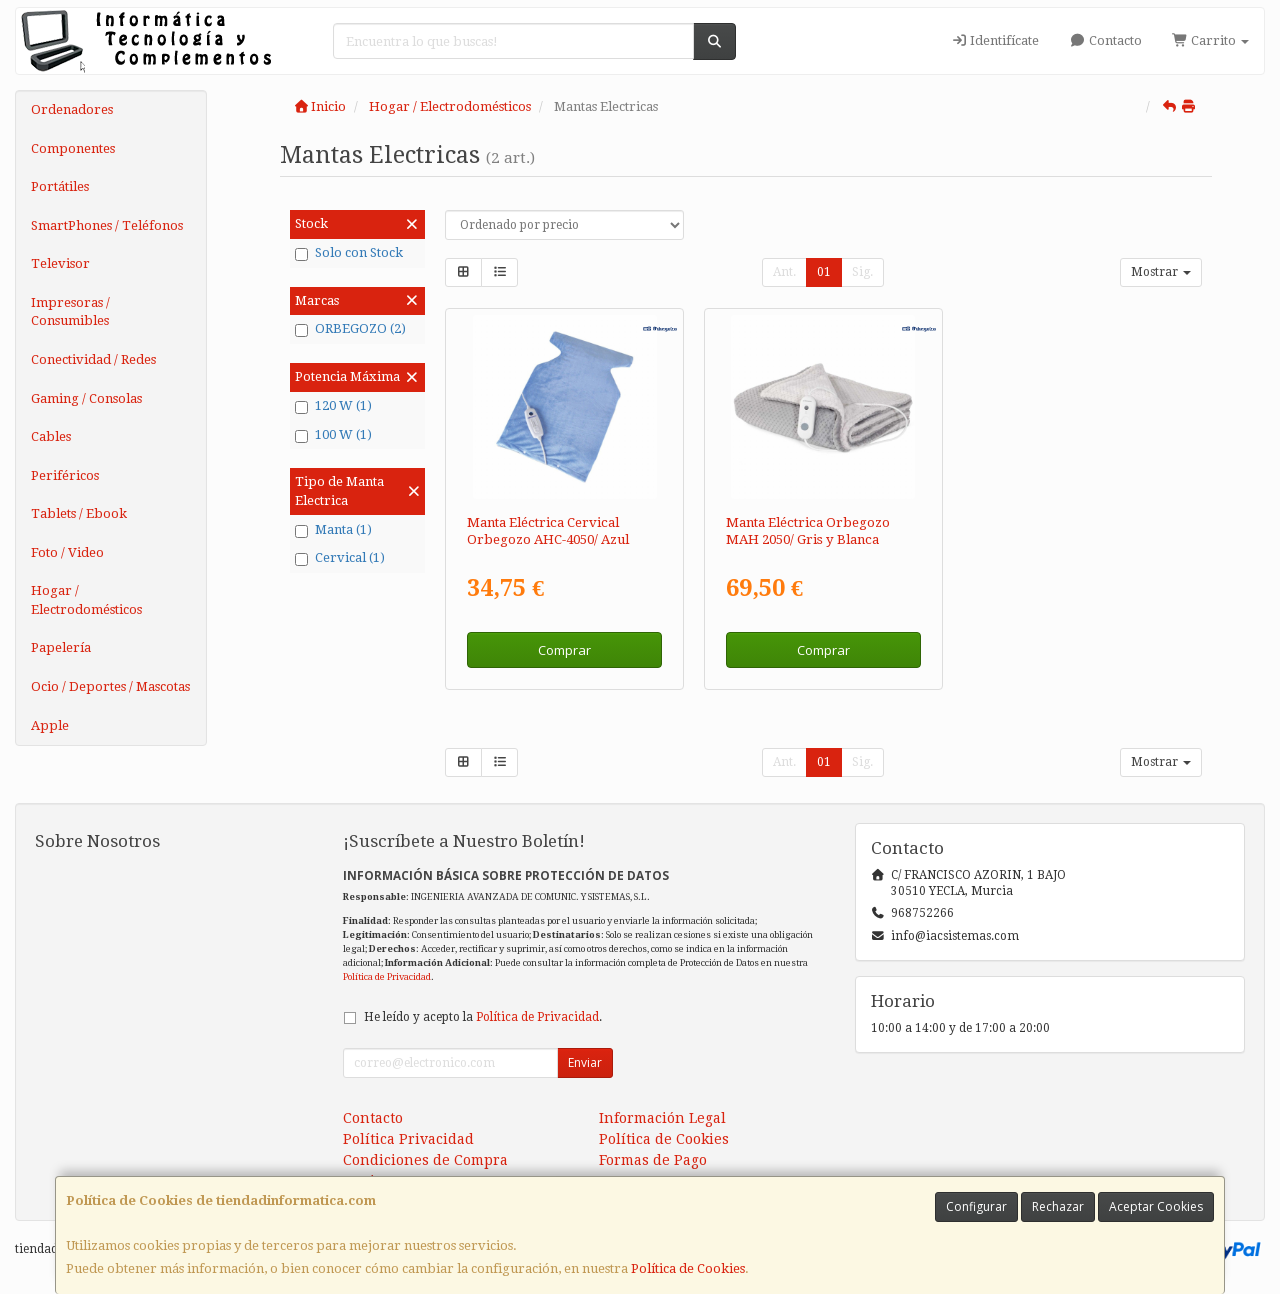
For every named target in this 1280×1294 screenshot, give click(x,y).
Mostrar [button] (1161, 272)
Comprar (564, 650)
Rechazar (1058, 1206)
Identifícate (995, 40)
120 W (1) (333, 406)
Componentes (73, 148)
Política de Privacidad (387, 976)
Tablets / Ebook (79, 513)
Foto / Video (67, 552)
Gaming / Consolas (86, 398)
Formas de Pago (653, 1160)
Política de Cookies (688, 1268)
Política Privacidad (408, 1139)
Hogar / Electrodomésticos (86, 600)
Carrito (1210, 40)
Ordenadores (72, 109)
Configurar (976, 1206)
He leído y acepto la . (483, 1017)
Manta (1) (333, 530)
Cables (51, 436)
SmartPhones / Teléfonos (107, 225)
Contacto (1105, 40)
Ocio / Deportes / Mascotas (110, 686)
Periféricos (65, 475)
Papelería (61, 647)
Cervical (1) (340, 558)
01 (824, 272)
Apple (50, 725)
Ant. (784, 272)
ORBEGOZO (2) (350, 329)
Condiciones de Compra (425, 1160)
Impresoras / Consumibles (70, 312)
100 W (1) (333, 435)
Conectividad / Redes (93, 359)
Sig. (862, 272)
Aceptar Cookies (1156, 1206)
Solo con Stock (349, 253)
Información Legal (662, 1118)
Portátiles (60, 186)
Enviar (585, 1062)
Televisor (60, 263)
